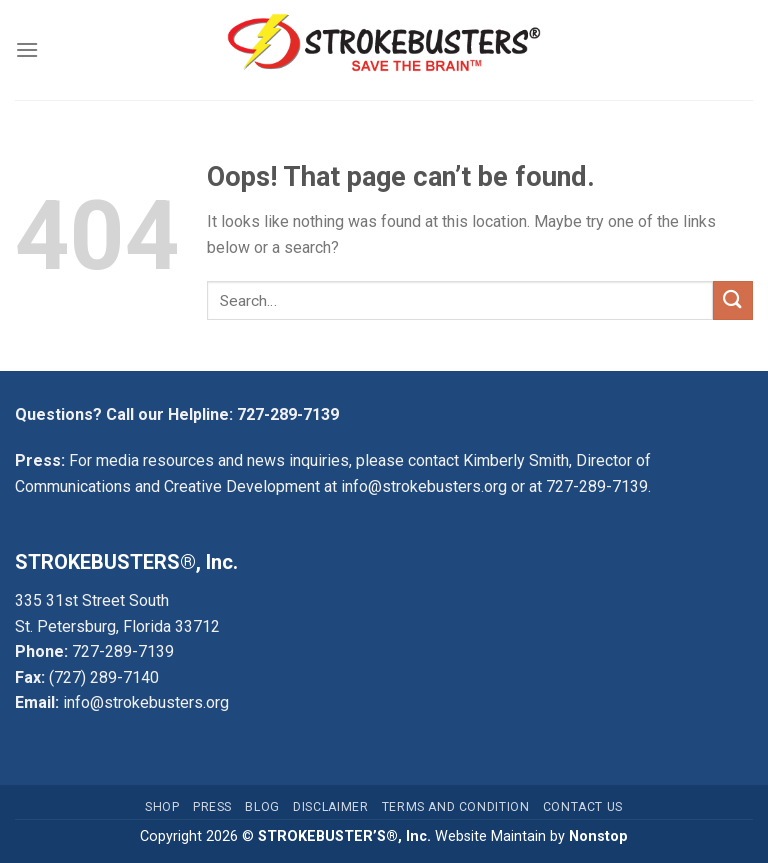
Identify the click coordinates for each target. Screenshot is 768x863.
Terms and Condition (456, 807)
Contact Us (583, 807)
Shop (162, 807)
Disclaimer (330, 807)
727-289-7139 (288, 414)
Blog (262, 807)
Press (212, 807)
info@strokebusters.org (424, 486)
